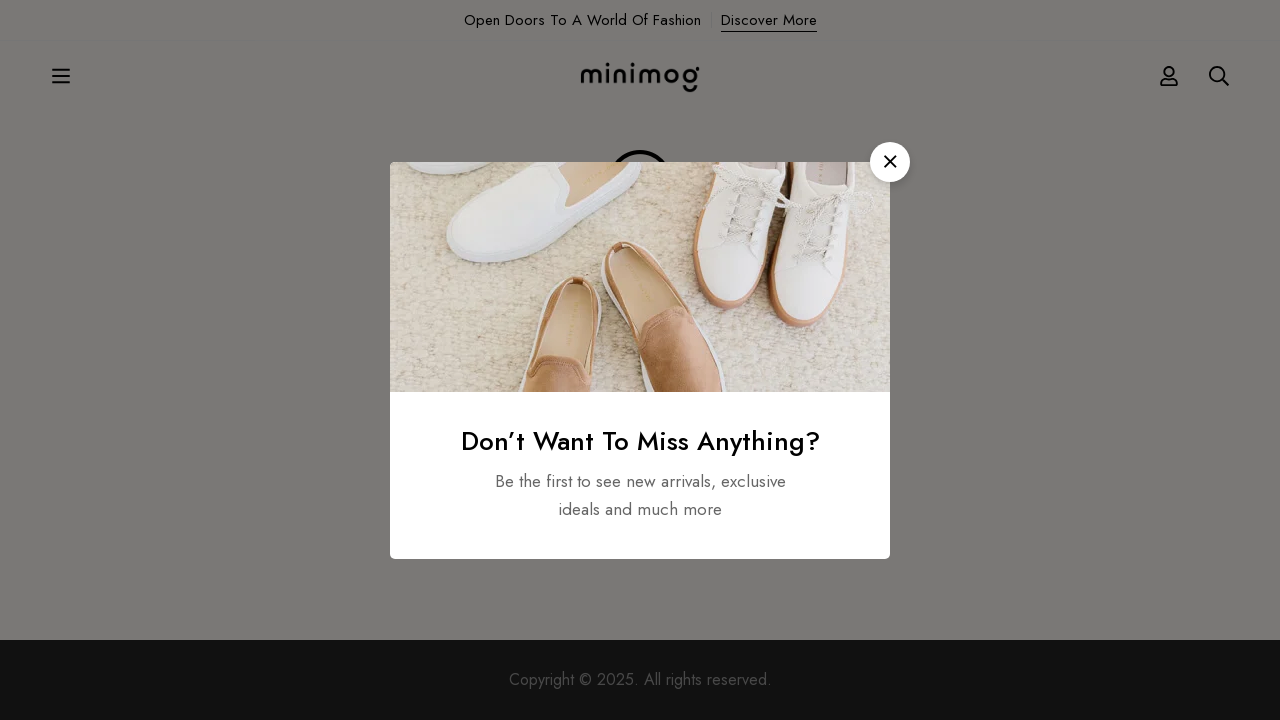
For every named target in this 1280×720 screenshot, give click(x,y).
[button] (890, 162)
